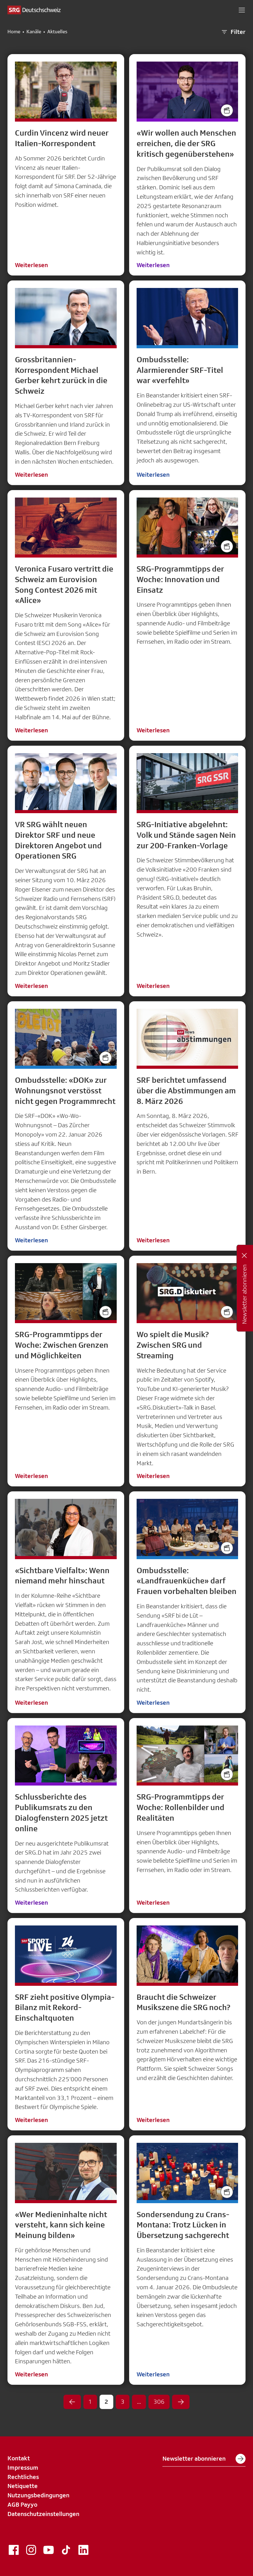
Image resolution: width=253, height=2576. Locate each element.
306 (159, 2401)
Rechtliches (23, 2476)
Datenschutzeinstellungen (43, 2513)
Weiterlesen (31, 265)
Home (13, 32)
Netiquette (22, 2485)
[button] (242, 10)
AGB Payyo (22, 2504)
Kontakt (18, 2458)
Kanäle (33, 32)
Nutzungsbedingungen (38, 2495)
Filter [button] (233, 32)
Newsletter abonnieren (204, 2459)
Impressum (22, 2467)
